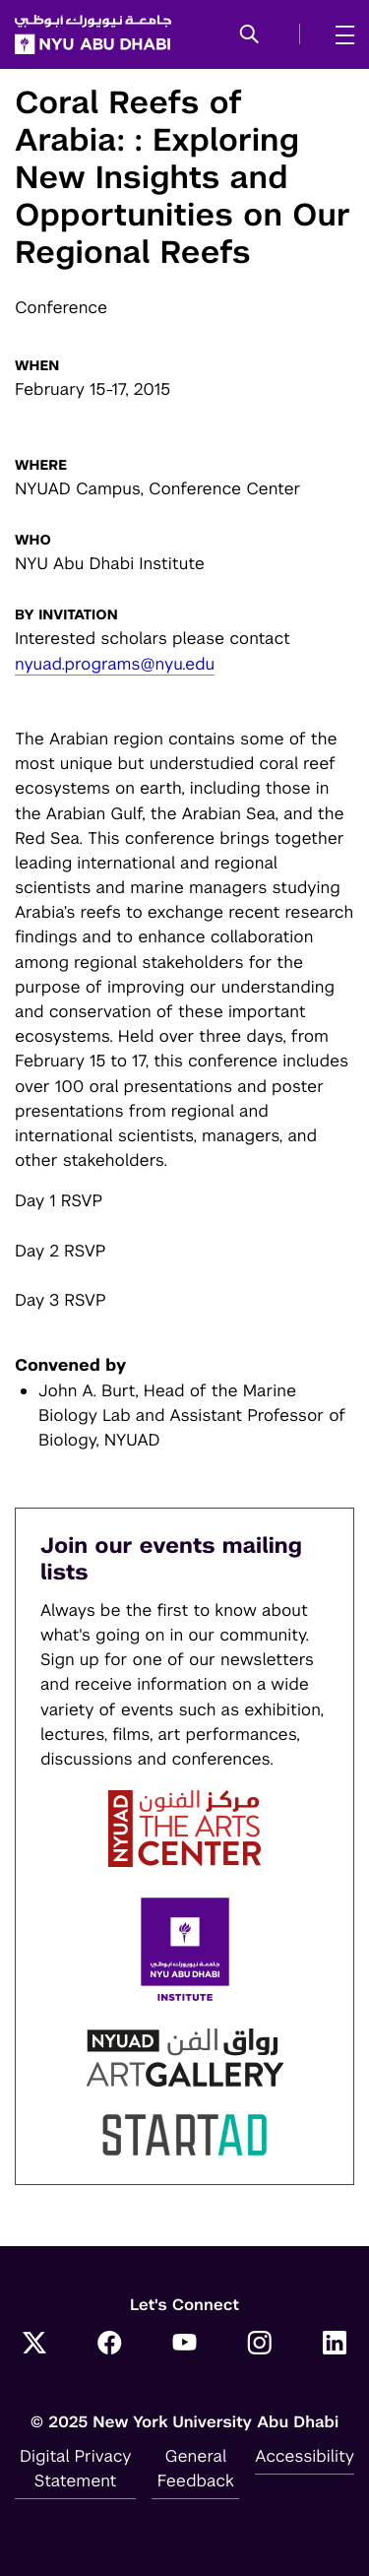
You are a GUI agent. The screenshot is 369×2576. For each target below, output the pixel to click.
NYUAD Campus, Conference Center (158, 488)
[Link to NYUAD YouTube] (185, 2344)
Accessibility (304, 2456)
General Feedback (195, 2468)
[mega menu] (339, 34)
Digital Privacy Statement (76, 2468)
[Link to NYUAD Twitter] (34, 2344)
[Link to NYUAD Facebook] (109, 2344)
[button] (249, 35)
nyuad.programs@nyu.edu (115, 664)
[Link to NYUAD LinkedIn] (334, 2344)
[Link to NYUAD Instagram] (259, 2344)
